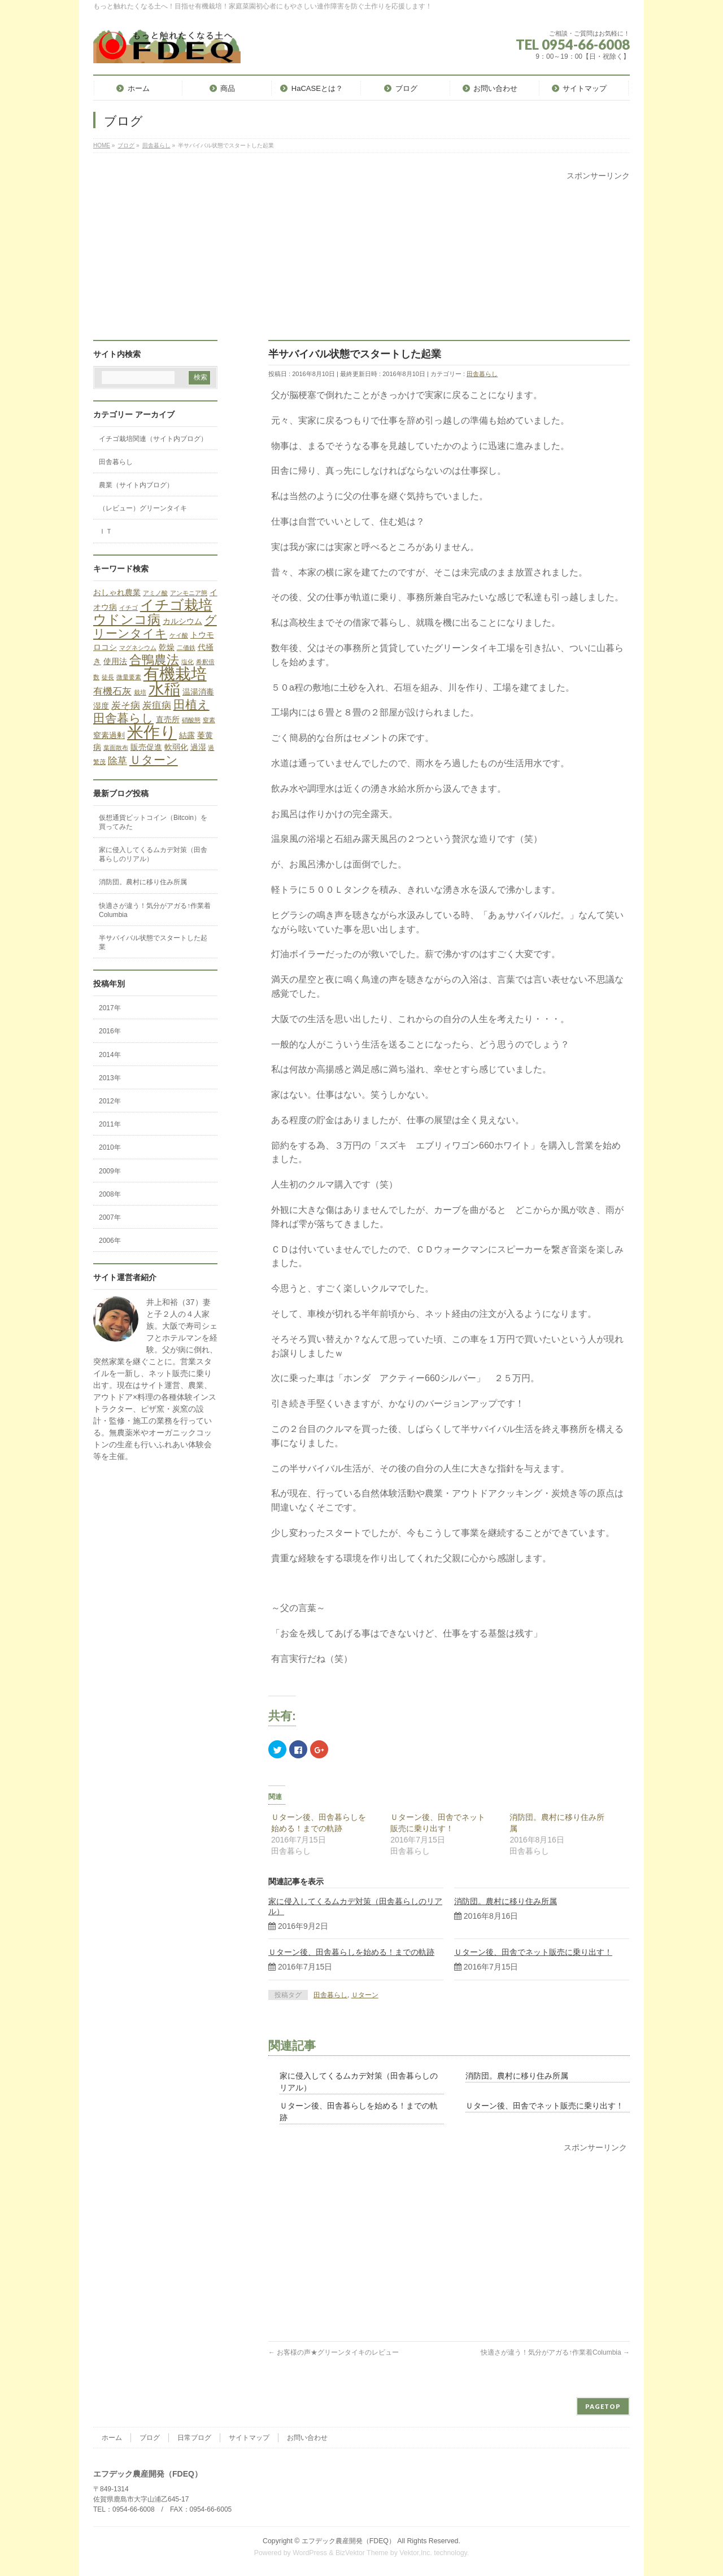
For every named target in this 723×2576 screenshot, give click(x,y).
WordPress (310, 2553)
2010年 (110, 1147)
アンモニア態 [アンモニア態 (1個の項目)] (188, 593)
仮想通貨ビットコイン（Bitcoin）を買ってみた (153, 822)
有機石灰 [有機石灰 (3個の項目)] (112, 691)
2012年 (110, 1101)
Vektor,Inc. (415, 2553)
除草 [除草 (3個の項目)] (117, 761)
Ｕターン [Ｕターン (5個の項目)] (153, 759)
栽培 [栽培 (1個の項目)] (140, 692)
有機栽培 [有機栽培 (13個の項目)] (175, 674)
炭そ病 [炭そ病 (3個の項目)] (125, 705)
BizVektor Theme (362, 2553)
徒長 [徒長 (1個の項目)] (108, 677)
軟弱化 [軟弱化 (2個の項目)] (176, 747)
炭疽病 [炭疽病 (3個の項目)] (156, 705)
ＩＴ (105, 531)
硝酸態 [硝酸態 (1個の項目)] (191, 720)
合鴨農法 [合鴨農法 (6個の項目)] (154, 660)
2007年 (110, 1217)
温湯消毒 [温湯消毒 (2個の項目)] (198, 691)
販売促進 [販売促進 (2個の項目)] (146, 747)
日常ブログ (194, 2438)
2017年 (110, 1008)
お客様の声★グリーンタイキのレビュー (333, 2352)
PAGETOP (603, 2406)
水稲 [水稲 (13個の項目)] (164, 689)
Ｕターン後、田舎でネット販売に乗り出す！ (533, 1952)
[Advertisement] (361, 261)
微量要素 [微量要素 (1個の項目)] (128, 677)
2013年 (110, 1078)
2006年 (110, 1241)
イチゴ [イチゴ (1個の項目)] (128, 607)
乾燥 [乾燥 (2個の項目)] (167, 647)
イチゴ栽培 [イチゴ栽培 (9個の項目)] (176, 605)
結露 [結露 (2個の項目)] (187, 735)
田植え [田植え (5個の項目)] (191, 704)
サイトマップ (249, 2438)
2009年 (110, 1171)
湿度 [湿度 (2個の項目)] (101, 705)
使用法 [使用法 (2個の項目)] (115, 661)
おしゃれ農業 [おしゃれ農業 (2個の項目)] (117, 592)
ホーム (112, 2438)
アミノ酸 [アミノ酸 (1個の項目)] (155, 593)
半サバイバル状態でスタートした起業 (153, 942)
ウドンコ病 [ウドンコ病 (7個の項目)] (126, 619)
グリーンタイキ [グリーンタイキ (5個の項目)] (155, 626)
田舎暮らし (482, 373)
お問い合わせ (307, 2438)
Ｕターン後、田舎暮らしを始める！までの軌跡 (351, 1952)
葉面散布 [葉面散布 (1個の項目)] (115, 747)
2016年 (110, 1031)
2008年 (110, 1194)
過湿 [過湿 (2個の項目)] (198, 747)
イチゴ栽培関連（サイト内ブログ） (153, 439)
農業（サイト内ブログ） (136, 485)
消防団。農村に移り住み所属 (505, 1901)
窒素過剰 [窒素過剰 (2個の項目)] (109, 735)
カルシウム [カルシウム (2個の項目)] (182, 621)
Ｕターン (364, 1995)
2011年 (110, 1124)
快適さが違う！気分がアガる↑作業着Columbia (555, 2352)
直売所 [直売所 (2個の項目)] (168, 719)
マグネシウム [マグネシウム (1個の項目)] (137, 647)
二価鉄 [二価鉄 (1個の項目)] (186, 647)
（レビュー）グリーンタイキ (143, 508)
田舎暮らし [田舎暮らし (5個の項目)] (123, 717)
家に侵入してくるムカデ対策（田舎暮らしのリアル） (153, 854)
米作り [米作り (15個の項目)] (152, 732)
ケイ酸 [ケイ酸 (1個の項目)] (178, 635)
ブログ (150, 2438)
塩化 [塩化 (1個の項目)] (187, 661)
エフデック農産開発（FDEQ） (348, 2541)
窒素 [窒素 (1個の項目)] (209, 720)
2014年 (110, 1055)
